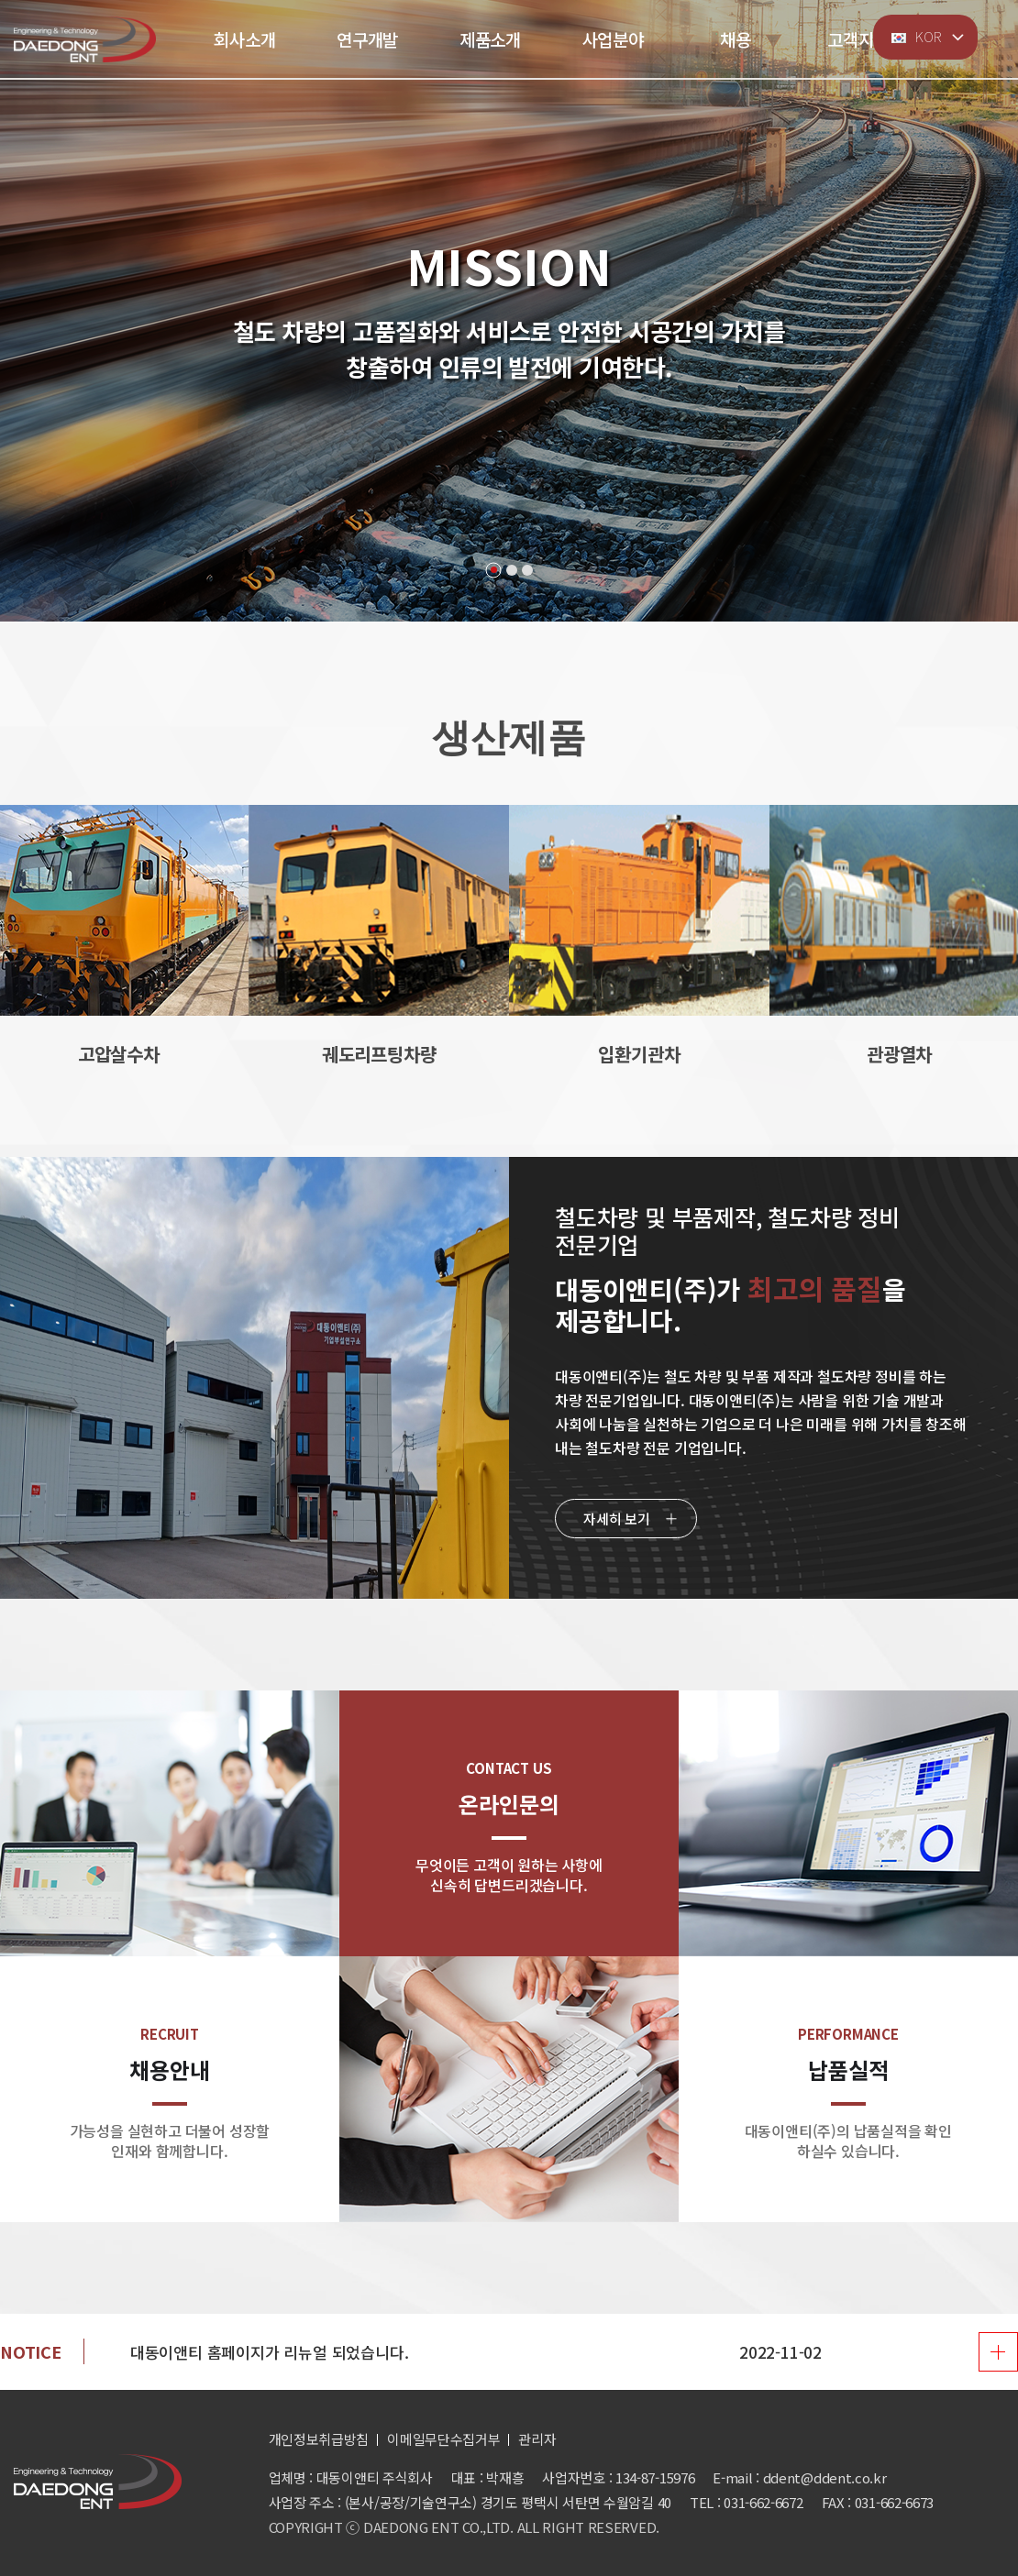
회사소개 (244, 39)
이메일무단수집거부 (443, 2439)
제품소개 (490, 39)
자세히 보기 (616, 1518)
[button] (861, 911)
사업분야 (613, 39)
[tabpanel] (509, 311)
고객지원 (858, 39)
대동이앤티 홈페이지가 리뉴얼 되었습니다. (269, 2351)
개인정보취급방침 (319, 2439)
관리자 (537, 2439)
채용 (735, 39)
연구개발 (367, 39)
